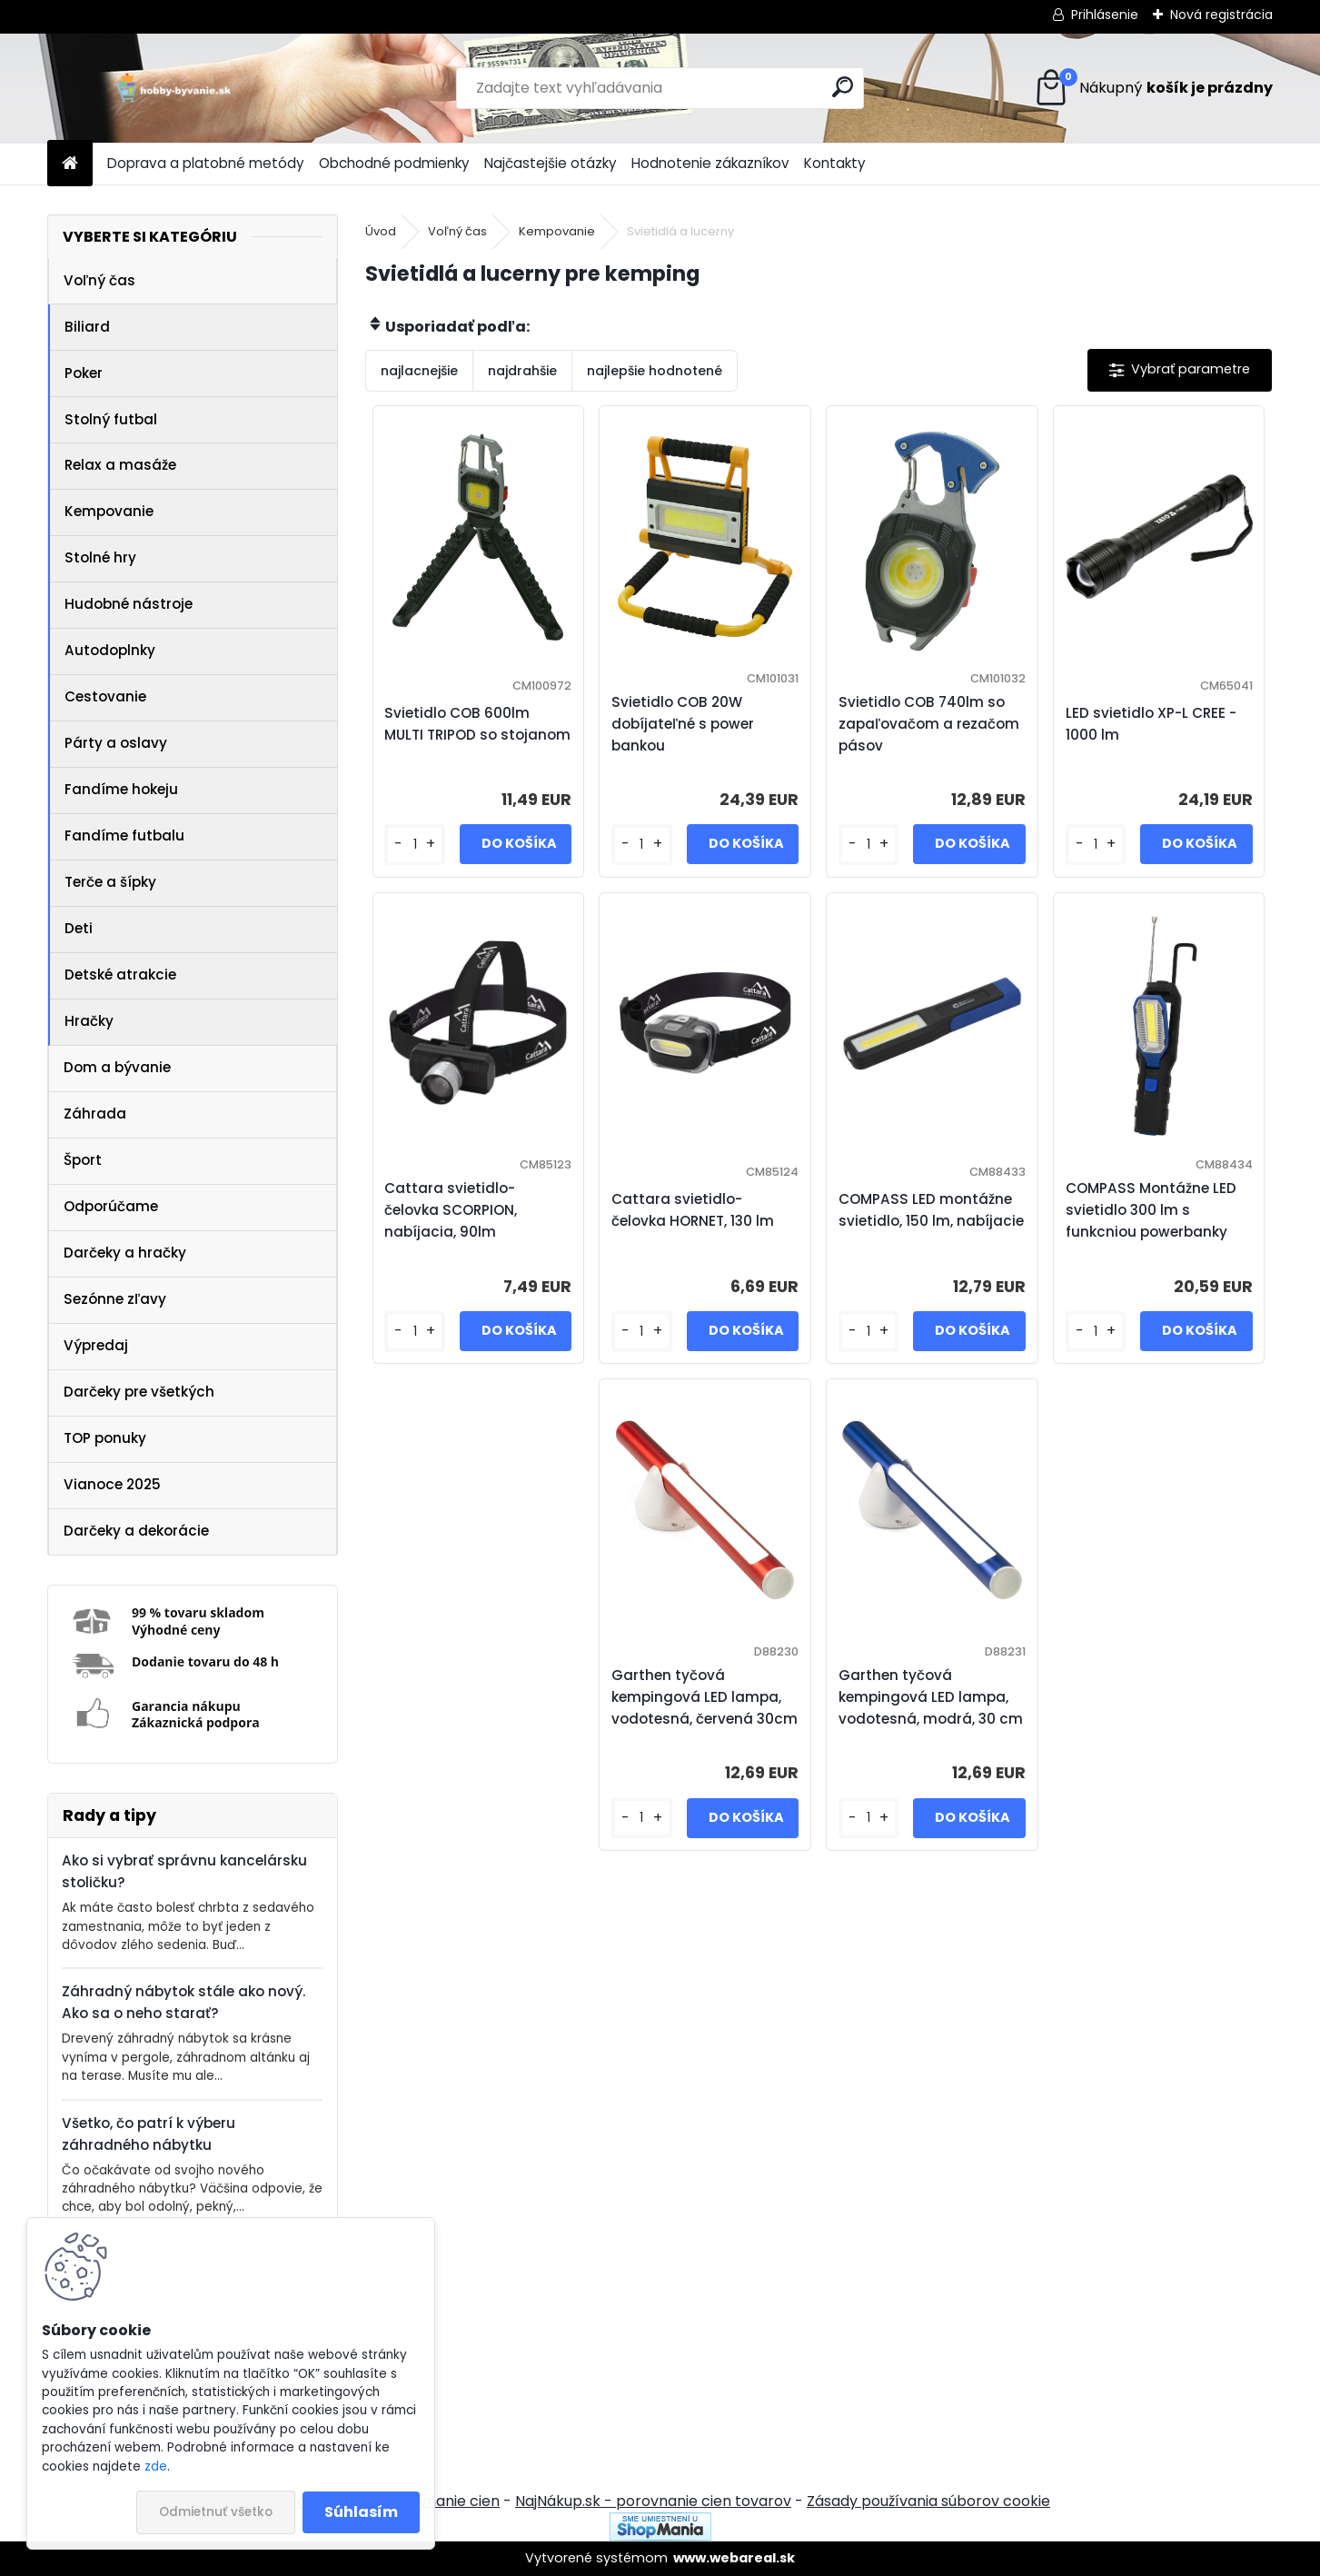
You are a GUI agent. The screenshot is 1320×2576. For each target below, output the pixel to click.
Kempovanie (109, 511)
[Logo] (172, 88)
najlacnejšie (419, 371)
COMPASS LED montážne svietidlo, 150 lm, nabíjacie (931, 1209)
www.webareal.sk (734, 2558)
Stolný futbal (111, 419)
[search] (842, 86)
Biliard (87, 326)
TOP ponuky (105, 1437)
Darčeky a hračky (125, 1252)
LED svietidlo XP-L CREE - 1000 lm (1151, 723)
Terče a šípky (110, 881)
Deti (79, 928)
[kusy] (414, 844)
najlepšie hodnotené (654, 371)
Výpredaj (96, 1345)
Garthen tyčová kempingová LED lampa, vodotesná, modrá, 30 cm (931, 1697)
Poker (84, 373)
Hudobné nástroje (129, 603)
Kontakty (835, 163)
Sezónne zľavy (115, 1298)
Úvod (380, 231)
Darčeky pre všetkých (139, 1391)
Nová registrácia (1221, 14)
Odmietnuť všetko (216, 2512)
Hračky (89, 1020)
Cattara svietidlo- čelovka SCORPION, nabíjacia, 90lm (450, 1210)
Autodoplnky (110, 650)
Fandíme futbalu (124, 835)
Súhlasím (361, 2511)
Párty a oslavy (116, 742)
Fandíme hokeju (121, 789)
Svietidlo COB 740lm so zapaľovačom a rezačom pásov (929, 723)
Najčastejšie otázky (550, 163)
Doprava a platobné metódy (205, 163)
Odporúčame (111, 1206)
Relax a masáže (120, 464)
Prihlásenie (1104, 14)
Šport (83, 1159)
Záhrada (95, 1113)
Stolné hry (100, 557)
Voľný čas (99, 280)
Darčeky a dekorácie (136, 1530)
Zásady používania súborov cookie (928, 2501)
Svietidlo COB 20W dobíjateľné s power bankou (682, 723)
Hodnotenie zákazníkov (710, 163)
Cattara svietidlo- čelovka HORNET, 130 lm (692, 1209)
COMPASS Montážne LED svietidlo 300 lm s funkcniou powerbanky (1151, 1210)
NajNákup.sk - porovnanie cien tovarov (653, 2501)
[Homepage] (70, 164)
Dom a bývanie (117, 1067)
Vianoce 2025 (112, 1484)
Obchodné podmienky (394, 163)
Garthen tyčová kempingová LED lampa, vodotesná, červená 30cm (704, 1697)
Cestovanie (105, 696)
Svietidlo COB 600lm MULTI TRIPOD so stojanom (477, 723)
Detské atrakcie (120, 974)
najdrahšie (522, 371)
